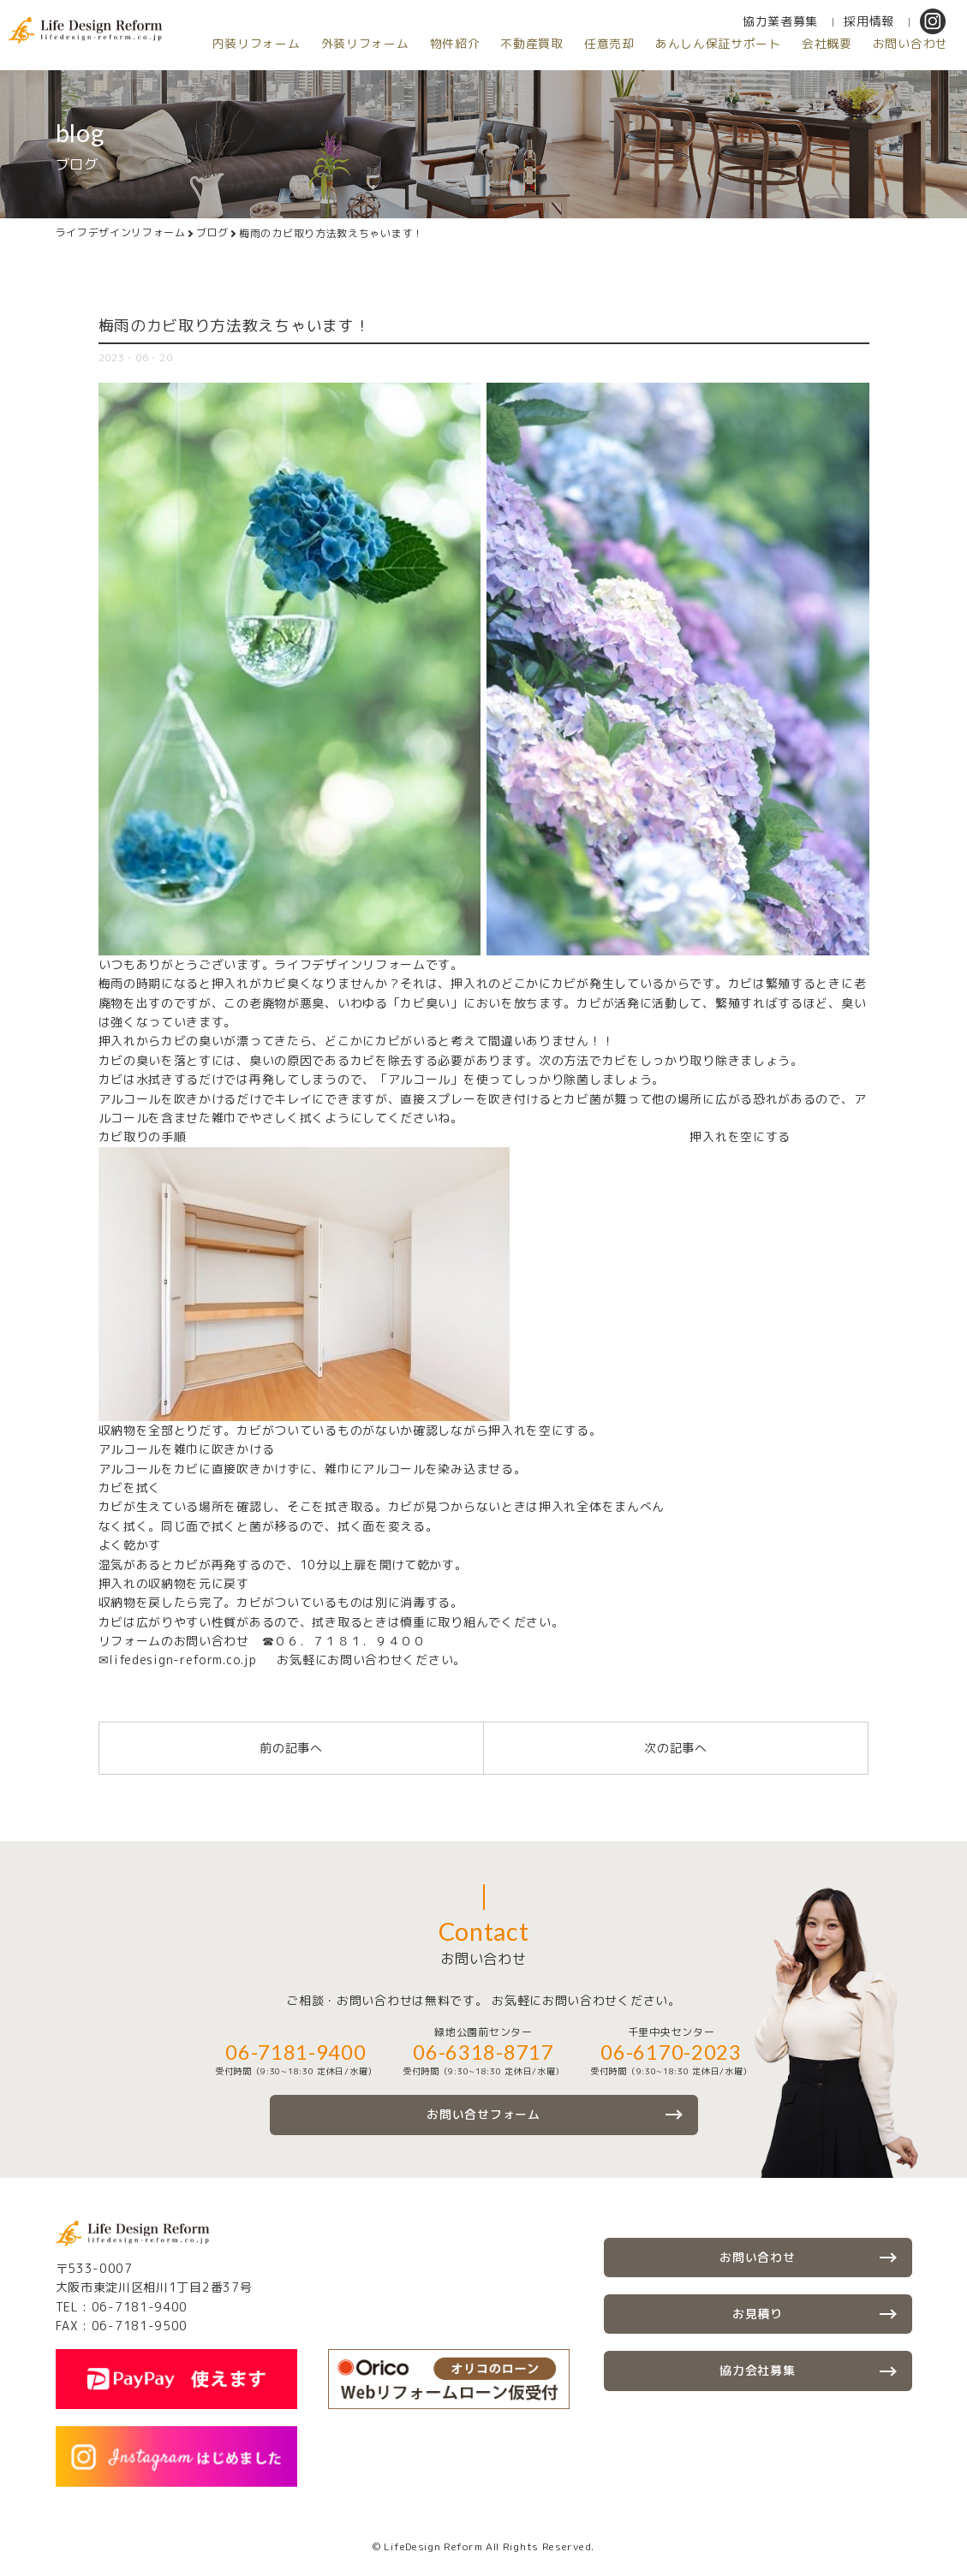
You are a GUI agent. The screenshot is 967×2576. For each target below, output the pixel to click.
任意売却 (439, 69)
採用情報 (716, 47)
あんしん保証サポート (553, 69)
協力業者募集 (628, 47)
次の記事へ (675, 1748)
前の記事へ (291, 1748)
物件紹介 (274, 69)
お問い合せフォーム (483, 2114)
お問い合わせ (755, 69)
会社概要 (667, 69)
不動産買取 (357, 69)
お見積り (757, 2313)
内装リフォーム (65, 69)
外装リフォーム (179, 69)
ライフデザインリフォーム (121, 233)
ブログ (212, 233)
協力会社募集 (757, 2370)
